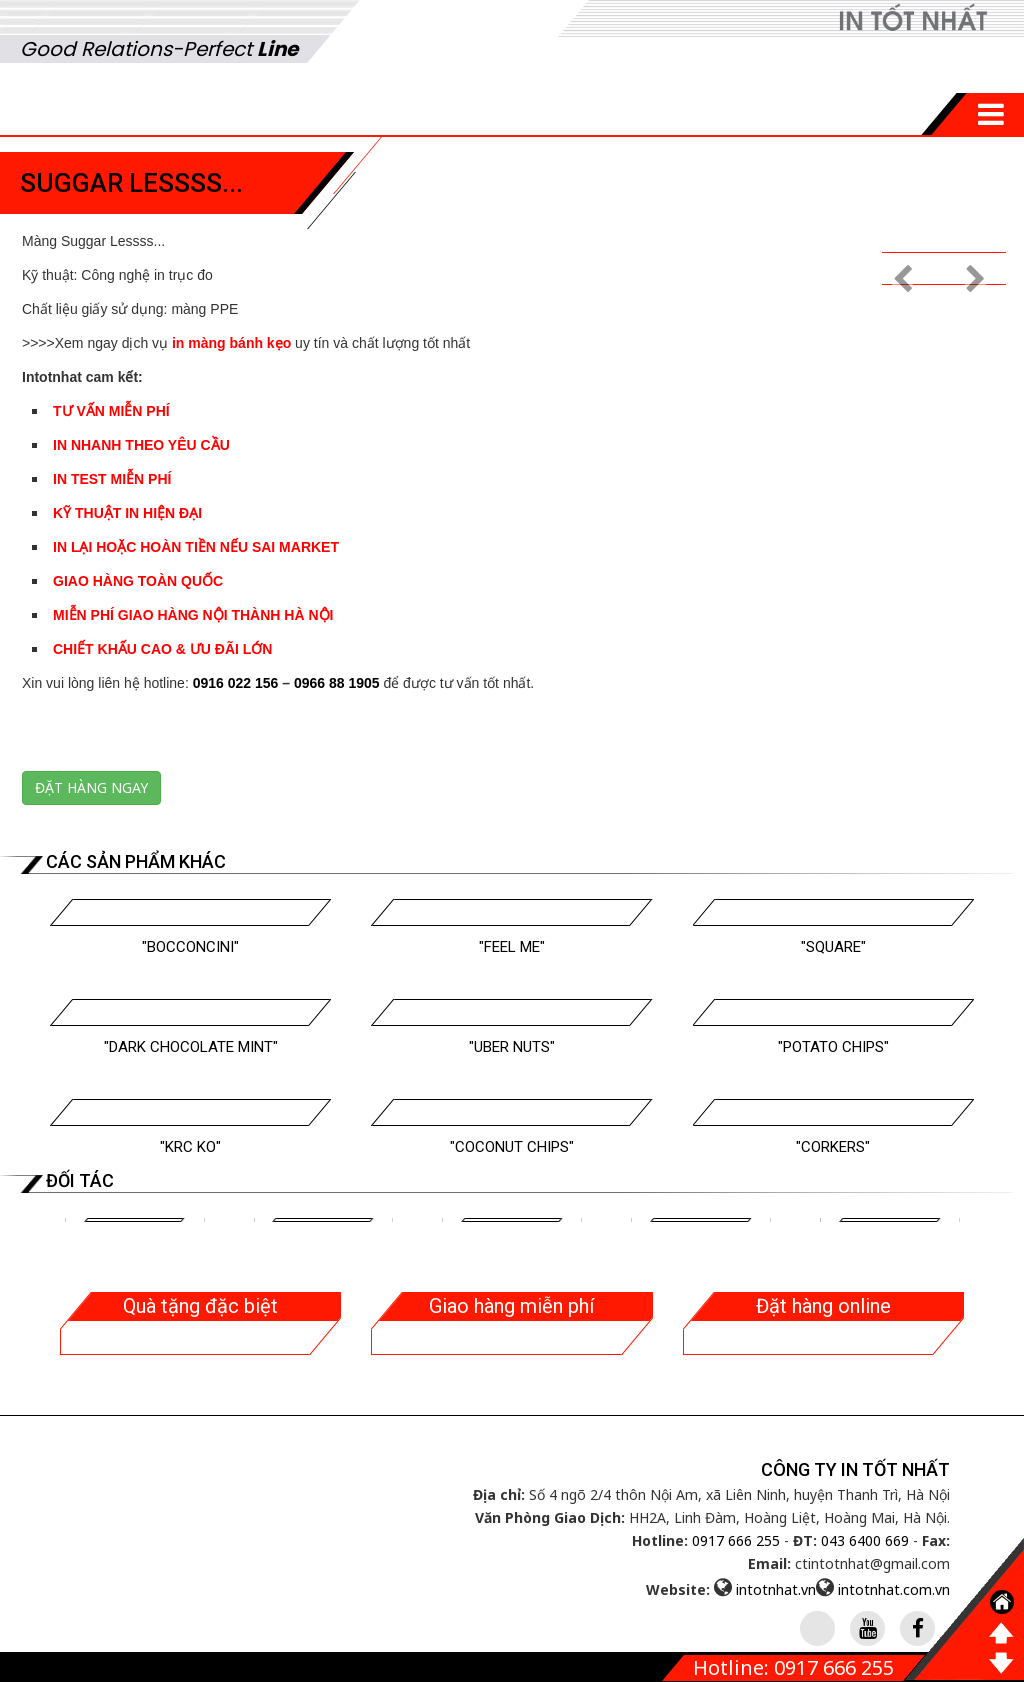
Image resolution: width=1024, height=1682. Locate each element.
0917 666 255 (736, 1540)
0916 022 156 (236, 683)
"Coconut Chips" (512, 1147)
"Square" (833, 947)
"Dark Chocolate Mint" (191, 1047)
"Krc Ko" (190, 1147)
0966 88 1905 (337, 683)
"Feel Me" (512, 947)
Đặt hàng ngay (91, 787)
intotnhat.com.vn (894, 1589)
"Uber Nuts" (512, 1047)
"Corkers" (833, 1147)
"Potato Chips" (833, 1047)
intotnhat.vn (776, 1589)
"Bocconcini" (190, 947)
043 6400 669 (865, 1540)
